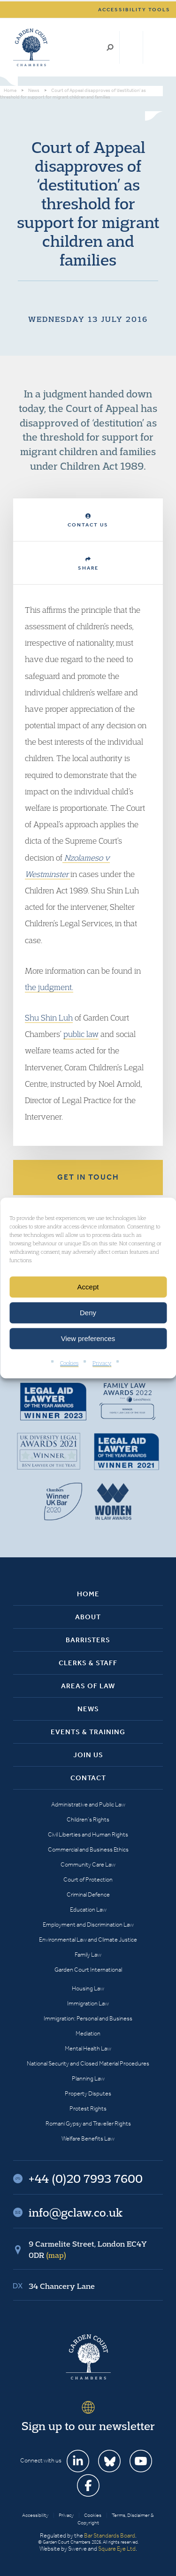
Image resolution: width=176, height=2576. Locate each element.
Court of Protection (88, 1879)
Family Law (88, 1954)
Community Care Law (88, 1864)
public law (81, 1034)
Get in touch (88, 1177)
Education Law (88, 1909)
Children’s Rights (88, 1819)
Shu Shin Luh (49, 1017)
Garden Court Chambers (31, 47)
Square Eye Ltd (117, 2548)
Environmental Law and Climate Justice (88, 1939)
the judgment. (49, 987)
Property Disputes (88, 2093)
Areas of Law (88, 1686)
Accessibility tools (134, 10)
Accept (88, 1287)
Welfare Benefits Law (88, 2138)
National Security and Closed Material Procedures (88, 2063)
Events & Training (88, 1732)
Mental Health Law (88, 2048)
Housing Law (88, 1988)
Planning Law (88, 2078)
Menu (154, 47)
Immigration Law (88, 2003)
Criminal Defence (88, 1894)
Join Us (88, 1755)
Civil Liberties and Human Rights (88, 1834)
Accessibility (35, 2515)
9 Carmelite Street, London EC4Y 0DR (88, 2249)
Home (88, 1594)
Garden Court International (88, 1969)
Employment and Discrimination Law (88, 1924)
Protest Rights (88, 2108)
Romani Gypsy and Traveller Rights (88, 2123)
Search (110, 47)
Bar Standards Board (109, 2535)
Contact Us (88, 520)
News (88, 1709)
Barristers (88, 1640)
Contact (88, 1778)
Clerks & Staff (88, 1663)
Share (88, 563)
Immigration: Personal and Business (88, 2018)
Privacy (101, 1362)
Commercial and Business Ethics (88, 1849)
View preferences (88, 1338)
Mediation (88, 2033)
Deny (88, 1313)
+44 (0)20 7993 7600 (131, 47)
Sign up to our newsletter (88, 2426)
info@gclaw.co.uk (75, 2212)
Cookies (69, 1362)
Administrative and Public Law (88, 1804)
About (88, 1617)
